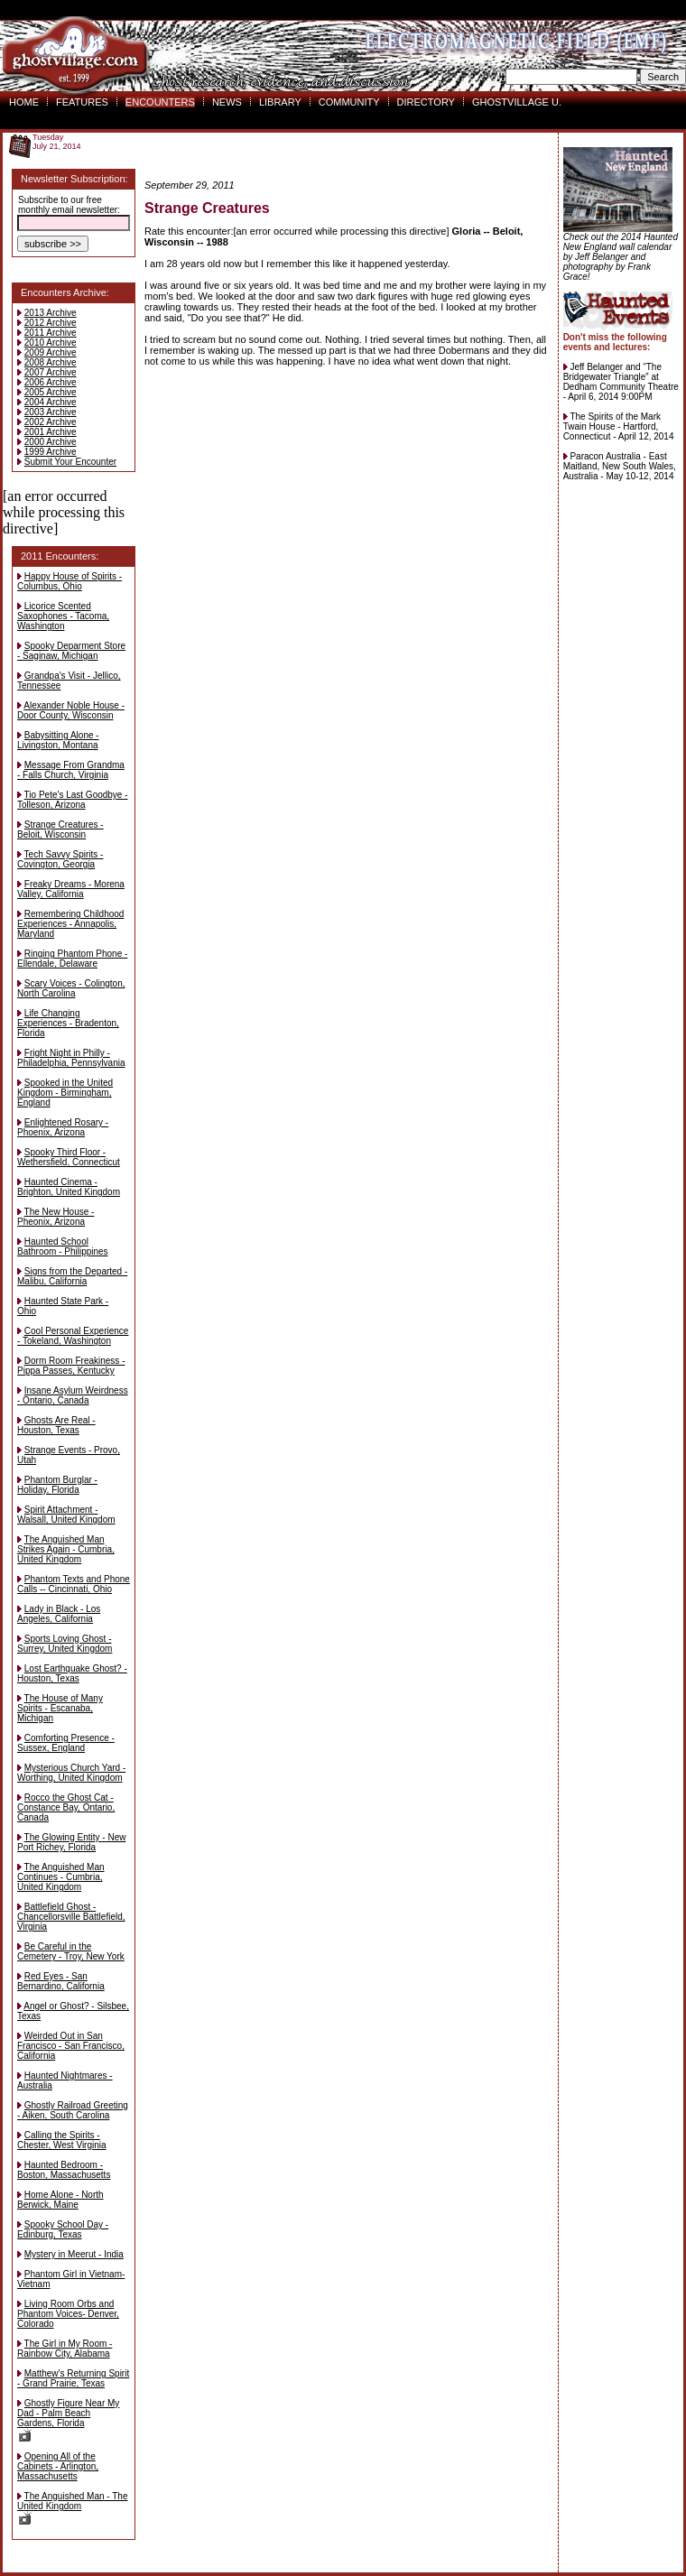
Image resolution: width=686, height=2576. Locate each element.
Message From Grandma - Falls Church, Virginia (71, 770)
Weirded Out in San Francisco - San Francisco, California (71, 2046)
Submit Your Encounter (70, 462)
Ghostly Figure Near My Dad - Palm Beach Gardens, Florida (68, 2420)
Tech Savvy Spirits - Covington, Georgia (60, 859)
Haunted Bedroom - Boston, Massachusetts (63, 2170)
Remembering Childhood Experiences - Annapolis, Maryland (70, 924)
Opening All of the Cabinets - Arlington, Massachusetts (57, 2466)
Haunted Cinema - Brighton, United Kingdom (68, 1187)
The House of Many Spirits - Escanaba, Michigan (60, 1708)
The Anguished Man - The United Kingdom (72, 2508)
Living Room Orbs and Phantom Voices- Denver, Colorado (68, 2314)
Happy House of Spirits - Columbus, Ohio (69, 581)
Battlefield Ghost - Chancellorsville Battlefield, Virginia (71, 1917)
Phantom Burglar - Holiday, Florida (57, 1485)
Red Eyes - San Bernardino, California (61, 1981)
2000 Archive (50, 442)
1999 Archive (50, 452)
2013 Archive (50, 313)
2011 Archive (50, 333)
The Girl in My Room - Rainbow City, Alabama (64, 2348)
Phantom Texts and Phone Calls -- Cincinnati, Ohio (73, 1584)
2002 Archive (50, 422)
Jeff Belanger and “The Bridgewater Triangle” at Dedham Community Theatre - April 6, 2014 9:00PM (621, 382)
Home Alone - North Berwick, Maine (60, 2200)
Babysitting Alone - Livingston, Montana (58, 740)
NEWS (227, 102)
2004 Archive (50, 402)
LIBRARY (280, 102)
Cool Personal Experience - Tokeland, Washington (72, 1336)
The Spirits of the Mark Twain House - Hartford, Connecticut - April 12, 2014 (618, 426)
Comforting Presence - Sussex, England (66, 1743)
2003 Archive (50, 412)
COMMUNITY (349, 102)
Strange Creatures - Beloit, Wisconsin (60, 829)
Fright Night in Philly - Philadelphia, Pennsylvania (71, 1058)
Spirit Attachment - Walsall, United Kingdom (66, 1514)
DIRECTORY (426, 102)
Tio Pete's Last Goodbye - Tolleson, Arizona (72, 800)
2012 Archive (50, 323)
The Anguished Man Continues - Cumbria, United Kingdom (61, 1877)
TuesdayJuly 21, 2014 (56, 142)
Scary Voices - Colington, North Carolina (71, 988)
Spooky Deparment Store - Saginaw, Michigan (71, 651)
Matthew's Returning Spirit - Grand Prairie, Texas (73, 2378)
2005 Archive (50, 392)
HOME (24, 102)
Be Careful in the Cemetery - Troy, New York (71, 1951)
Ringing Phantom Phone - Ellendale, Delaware (72, 958)
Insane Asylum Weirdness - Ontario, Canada (72, 1395)
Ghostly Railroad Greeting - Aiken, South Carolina (72, 2110)
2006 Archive (50, 382)
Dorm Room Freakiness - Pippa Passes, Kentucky (71, 1366)
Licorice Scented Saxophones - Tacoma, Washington (63, 616)
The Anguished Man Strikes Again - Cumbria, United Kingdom (66, 1549)
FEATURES (82, 102)
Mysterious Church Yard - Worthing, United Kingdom (71, 1773)
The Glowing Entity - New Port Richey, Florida (71, 1842)
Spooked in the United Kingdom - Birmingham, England (65, 1092)
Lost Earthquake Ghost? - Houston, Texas (72, 1673)
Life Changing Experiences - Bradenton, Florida (68, 1023)
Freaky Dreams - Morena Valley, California (71, 889)
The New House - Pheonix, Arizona (55, 1217)
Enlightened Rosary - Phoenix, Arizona (62, 1127)
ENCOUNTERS (160, 102)
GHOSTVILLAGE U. (516, 102)
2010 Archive (50, 342)
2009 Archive (50, 352)
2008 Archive (50, 362)
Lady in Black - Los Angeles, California (58, 1614)
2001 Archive (50, 432)
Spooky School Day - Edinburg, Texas (62, 2229)
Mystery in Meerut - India (74, 2254)
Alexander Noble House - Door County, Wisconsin (71, 710)
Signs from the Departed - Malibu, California (72, 1276)
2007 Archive (50, 372)
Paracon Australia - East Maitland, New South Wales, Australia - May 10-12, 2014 (619, 466)
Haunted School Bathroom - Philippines (62, 1246)
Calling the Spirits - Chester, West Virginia (62, 2140)
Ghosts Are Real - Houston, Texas (56, 1425)
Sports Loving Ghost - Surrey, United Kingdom (64, 1644)
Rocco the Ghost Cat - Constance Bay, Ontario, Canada (66, 1807)
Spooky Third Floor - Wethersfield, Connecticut (68, 1157)
